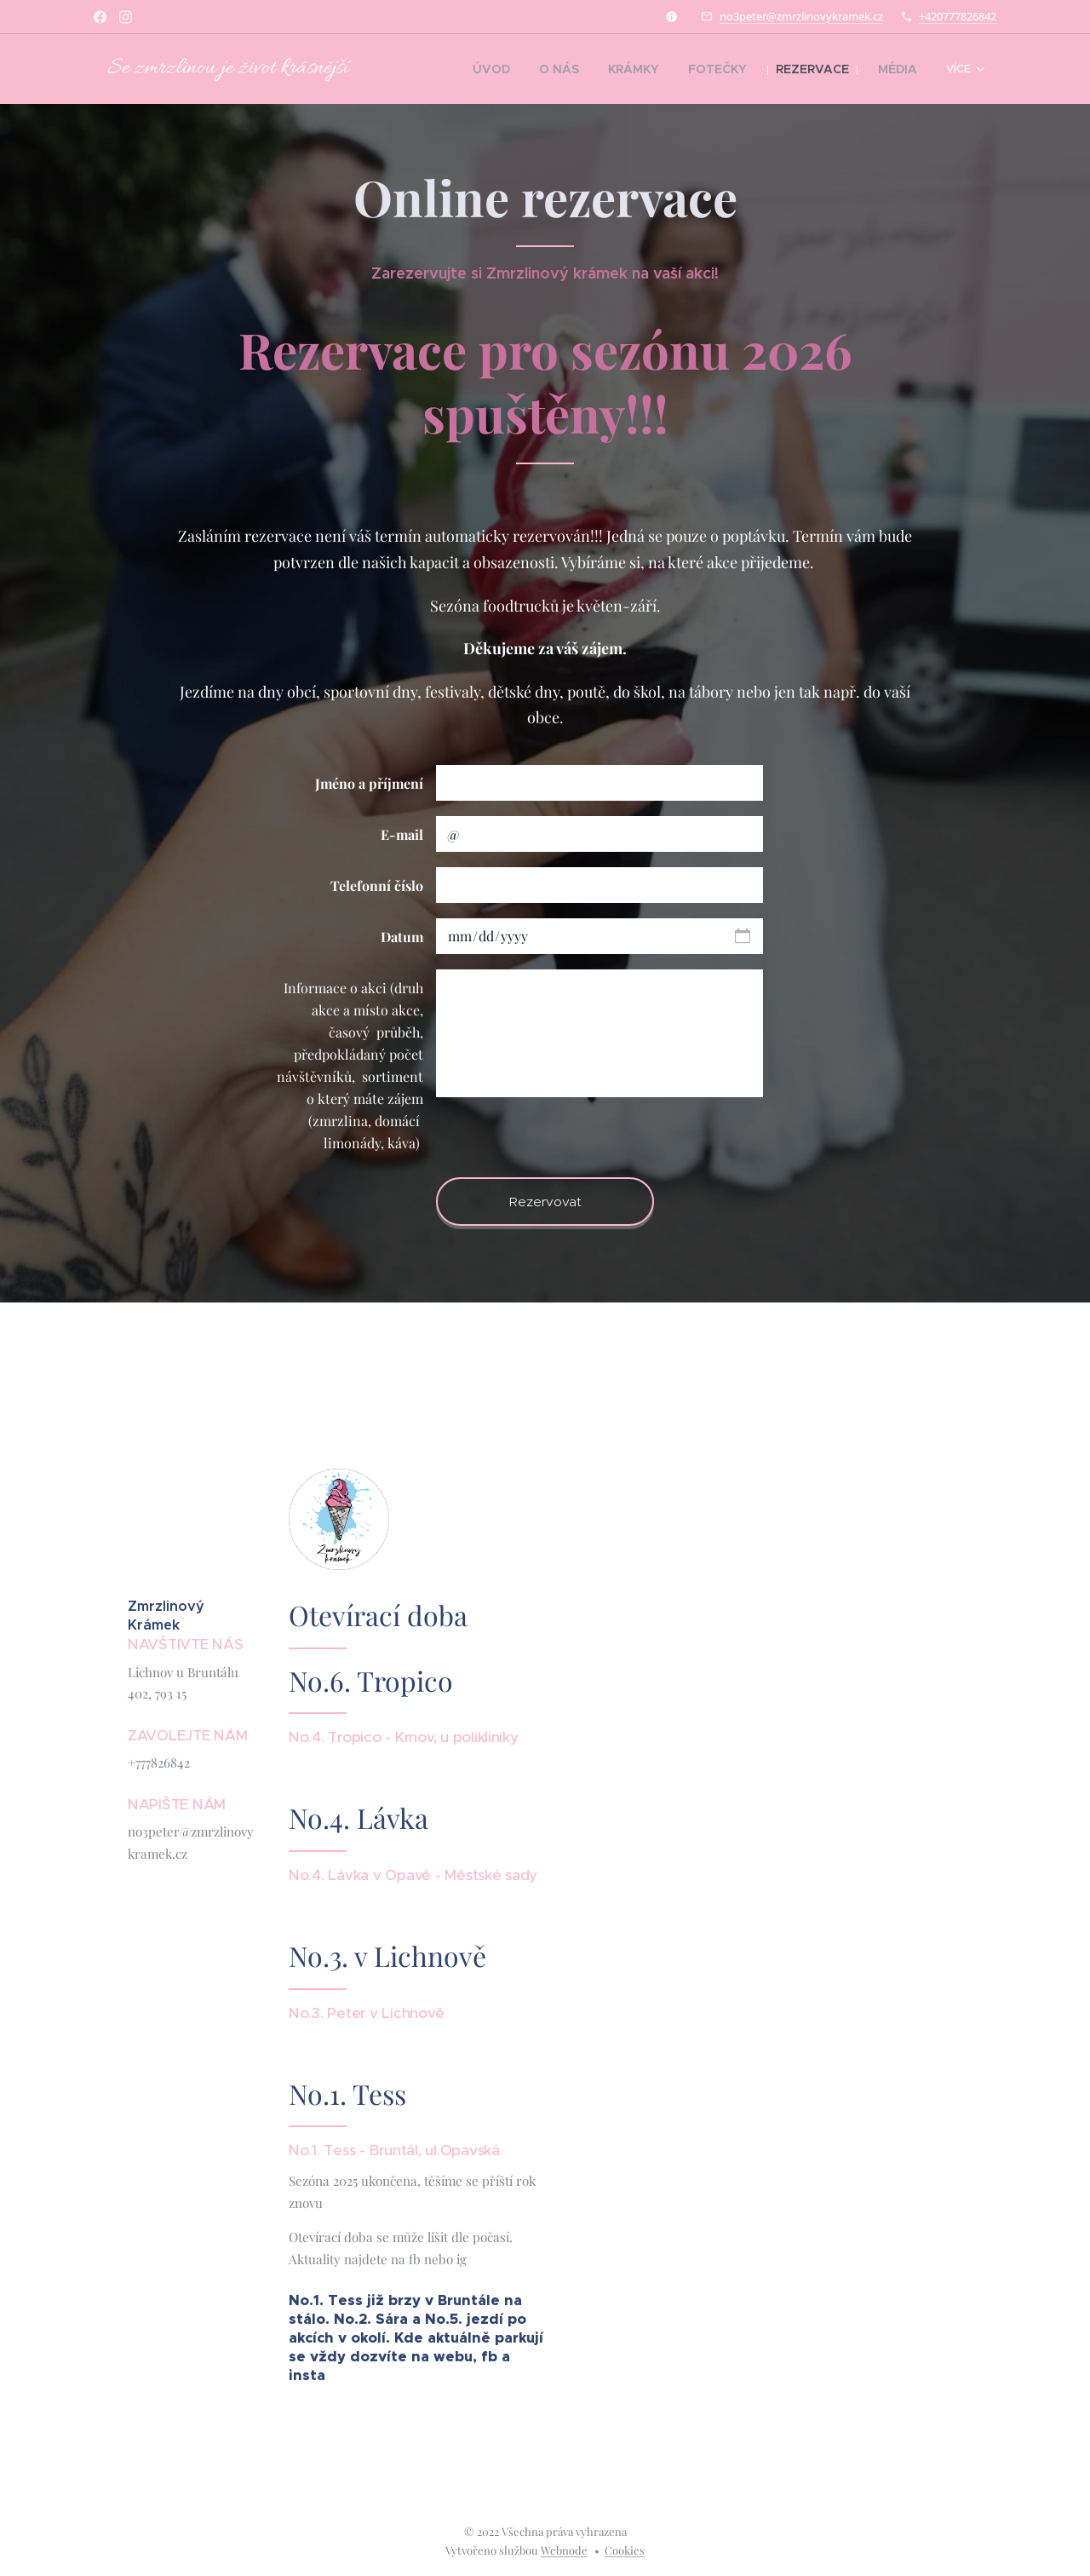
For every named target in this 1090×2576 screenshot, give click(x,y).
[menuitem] (448, 69)
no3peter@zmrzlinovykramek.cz (801, 16)
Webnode (564, 2550)
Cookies (625, 2550)
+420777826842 (957, 16)
